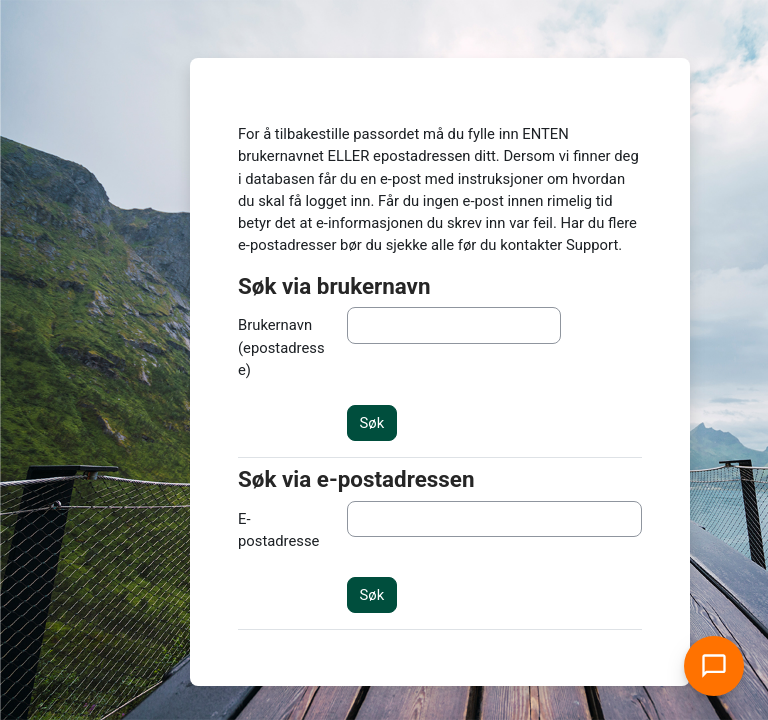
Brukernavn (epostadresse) (281, 347)
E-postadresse (278, 530)
